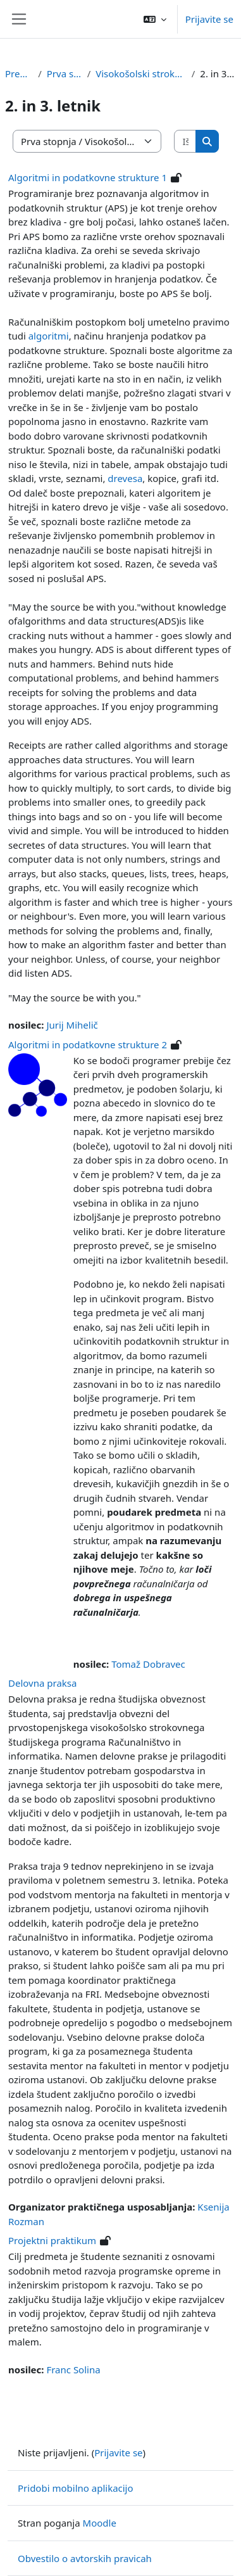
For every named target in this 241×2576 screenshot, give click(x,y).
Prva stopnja (64, 73)
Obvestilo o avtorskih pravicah (85, 2558)
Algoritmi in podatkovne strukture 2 (87, 1044)
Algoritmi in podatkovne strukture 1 (87, 177)
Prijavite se (209, 19)
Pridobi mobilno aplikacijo (75, 2488)
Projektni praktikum (52, 2240)
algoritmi (48, 335)
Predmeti (19, 73)
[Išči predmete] (185, 141)
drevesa (125, 478)
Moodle (99, 2522)
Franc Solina (73, 2369)
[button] (155, 19)
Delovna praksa (42, 1683)
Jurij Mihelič (71, 1024)
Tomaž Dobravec (148, 1664)
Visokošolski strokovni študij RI (141, 73)
